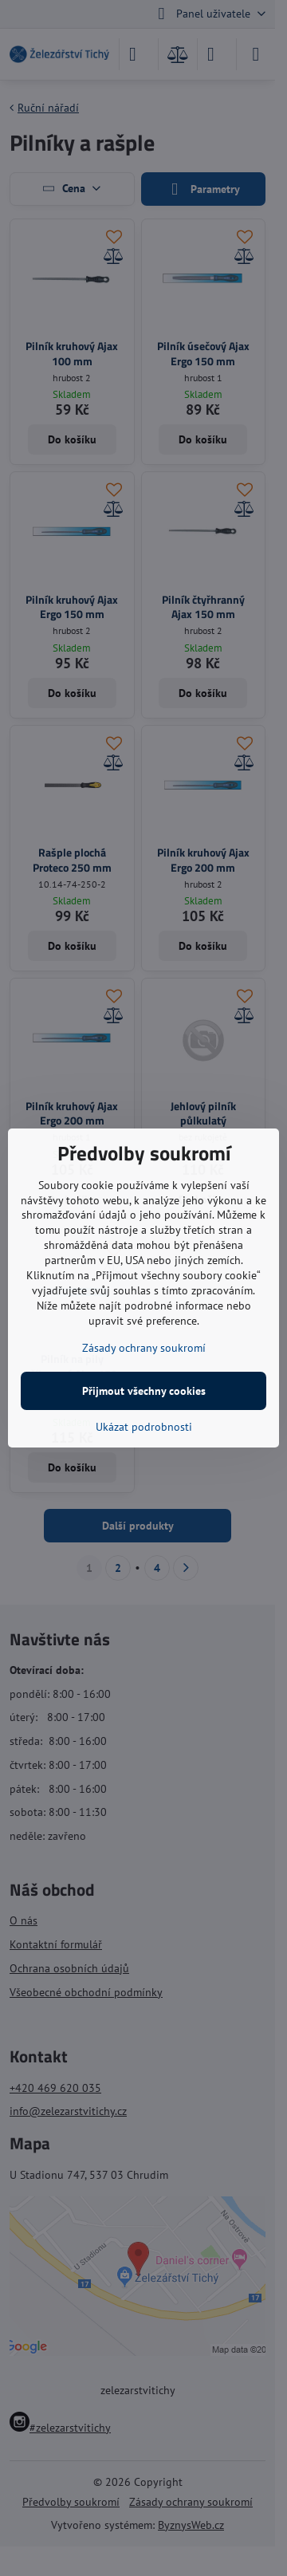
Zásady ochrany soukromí (144, 1348)
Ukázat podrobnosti (144, 1427)
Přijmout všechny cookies (144, 1391)
